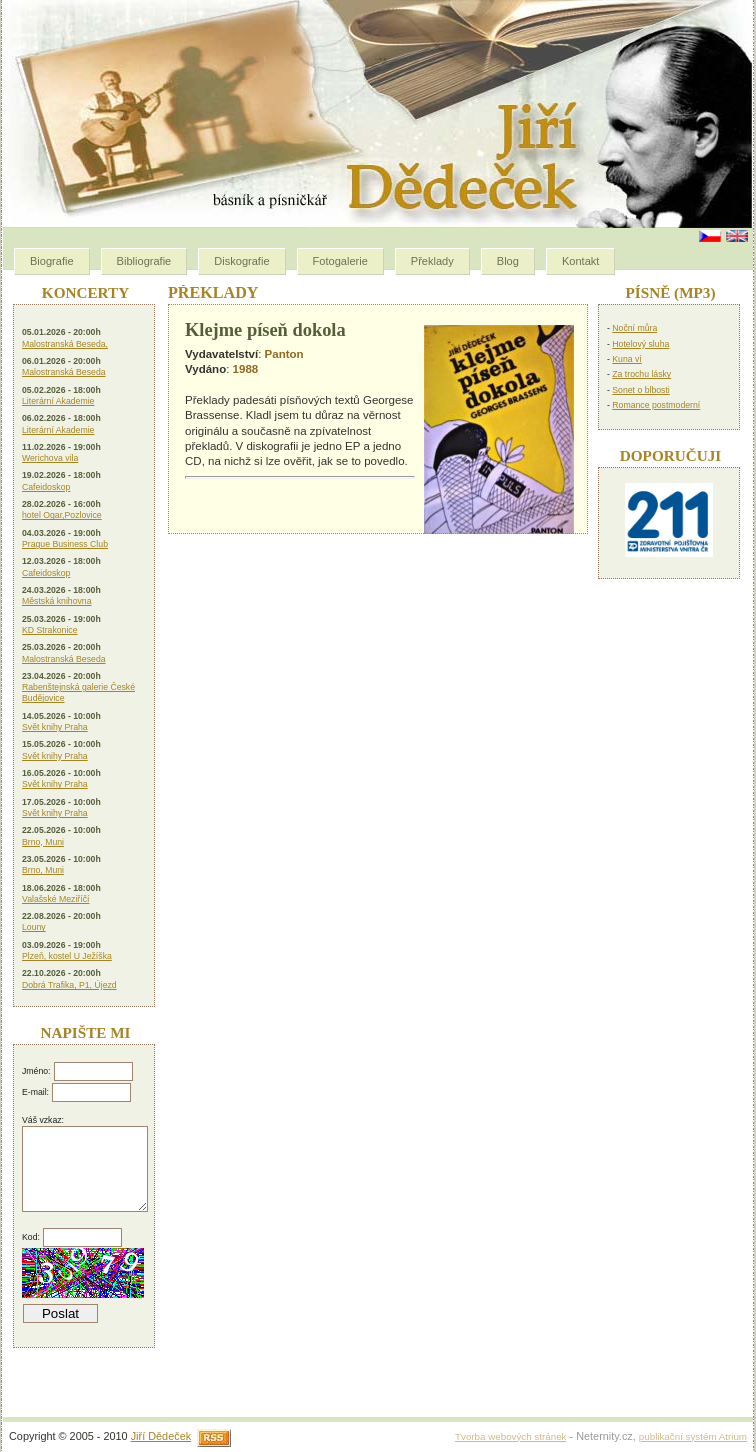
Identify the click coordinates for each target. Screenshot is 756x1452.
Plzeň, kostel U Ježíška (67, 956)
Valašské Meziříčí (55, 899)
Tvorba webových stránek (510, 1436)
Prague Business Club (65, 544)
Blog (508, 261)
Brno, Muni (43, 842)
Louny (34, 927)
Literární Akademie (58, 401)
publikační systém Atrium (693, 1436)
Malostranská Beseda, (65, 344)
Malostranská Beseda (64, 372)
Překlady (432, 261)
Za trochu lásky (641, 374)
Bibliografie (144, 261)
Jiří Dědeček (161, 1436)
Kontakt (580, 261)
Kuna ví (626, 359)
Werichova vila (50, 458)
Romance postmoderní (656, 405)
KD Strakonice (50, 630)
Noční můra (634, 328)
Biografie (52, 261)
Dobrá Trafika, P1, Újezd (69, 985)
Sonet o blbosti (640, 390)
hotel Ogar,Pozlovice (62, 515)
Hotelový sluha (640, 344)
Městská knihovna (57, 601)
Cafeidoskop (46, 487)
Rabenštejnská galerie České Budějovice (78, 692)
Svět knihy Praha (55, 727)
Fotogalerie (340, 261)
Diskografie (241, 261)
